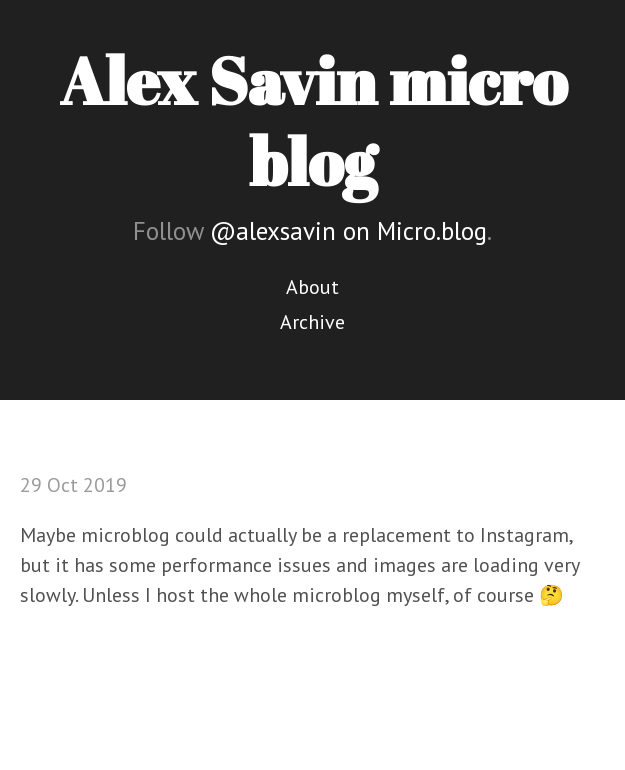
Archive (312, 322)
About (312, 287)
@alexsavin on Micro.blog (348, 231)
